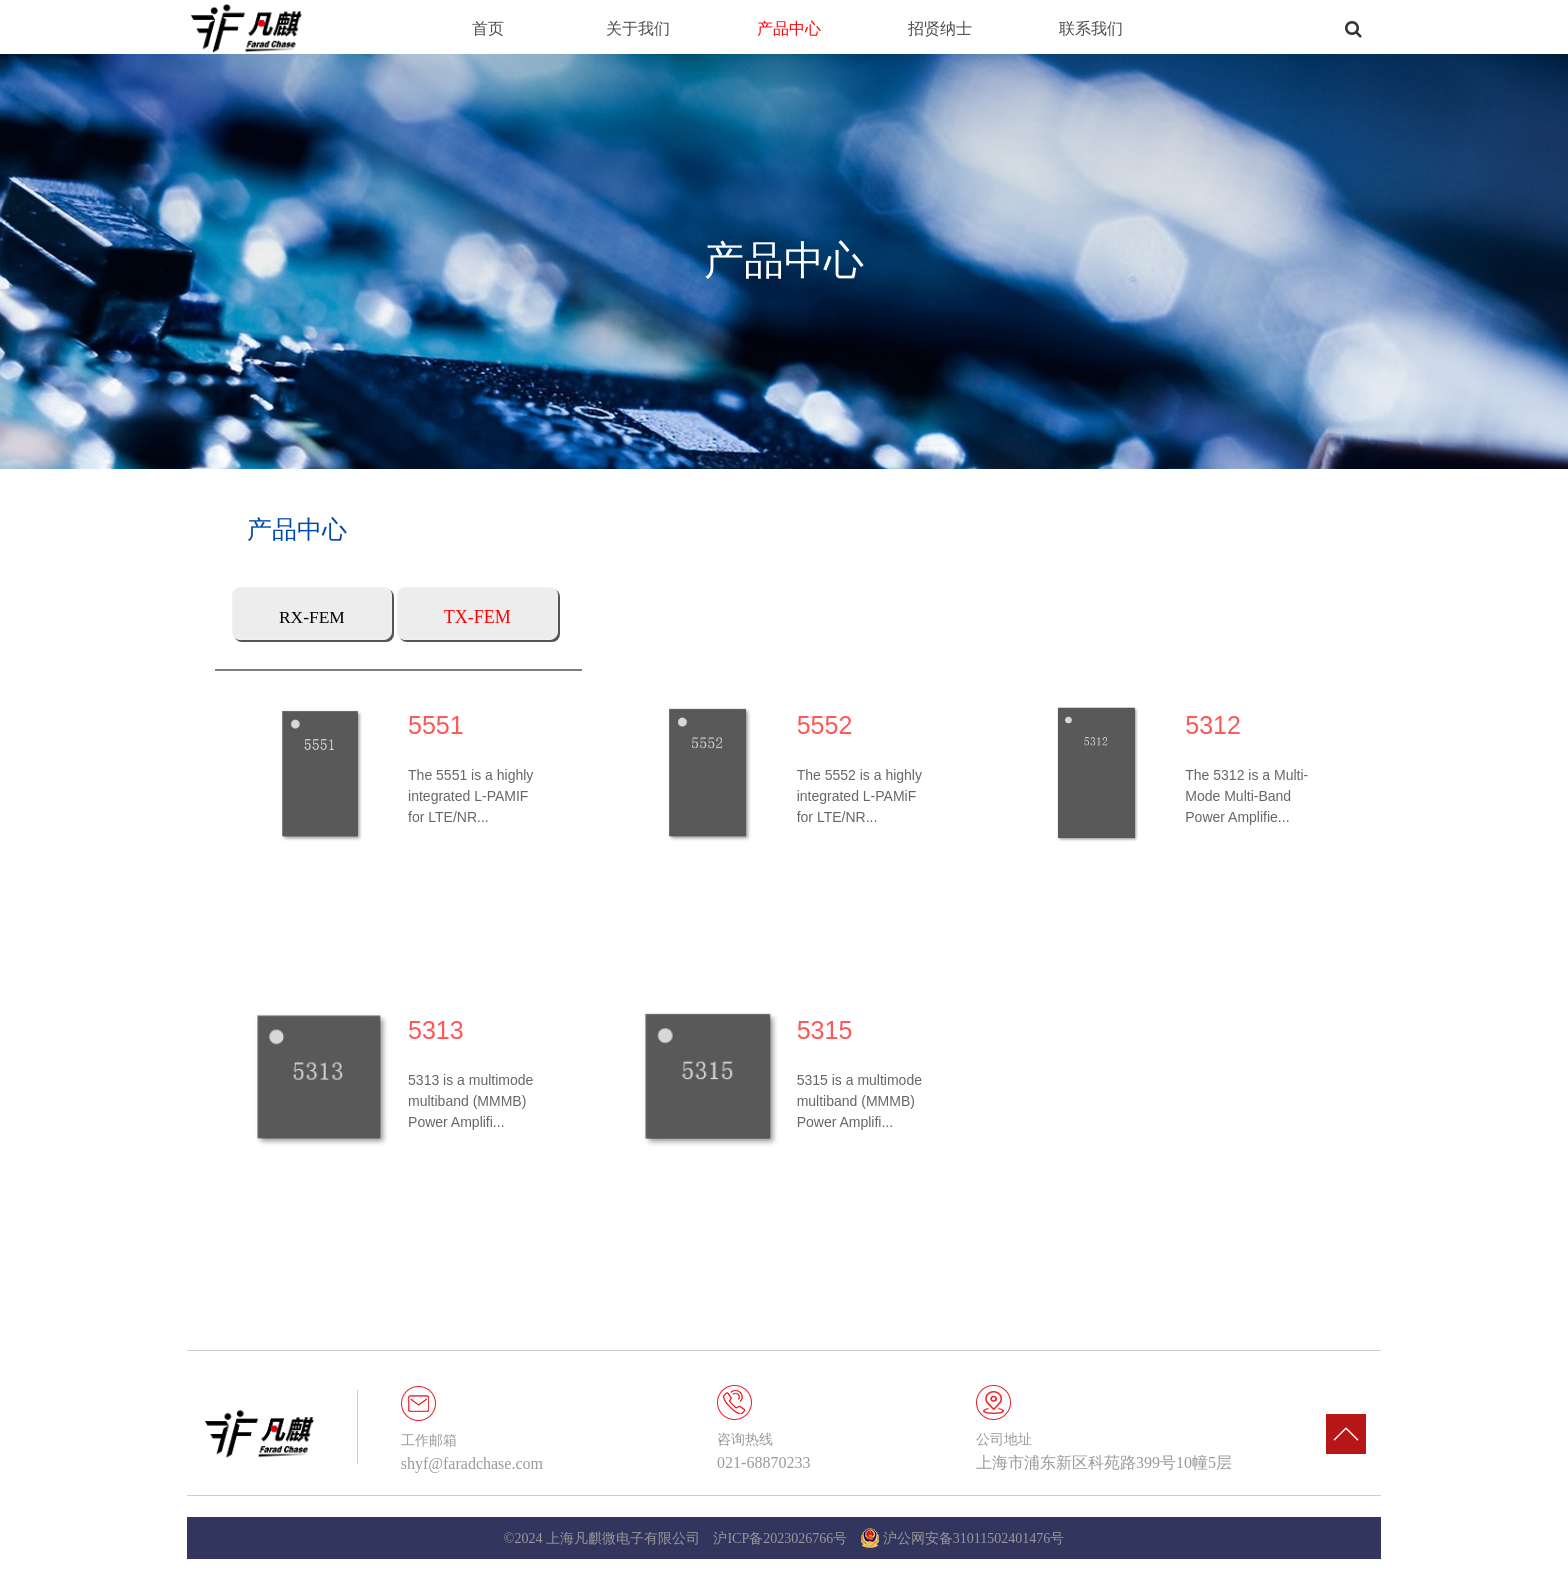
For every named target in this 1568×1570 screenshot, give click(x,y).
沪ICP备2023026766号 (780, 1538)
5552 (831, 724)
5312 (1236, 724)
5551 (427, 724)
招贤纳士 (940, 28)
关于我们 (638, 28)
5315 (831, 1039)
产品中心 (789, 28)
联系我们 (1091, 28)
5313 (427, 1039)
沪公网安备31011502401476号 (962, 1538)
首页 (488, 28)
